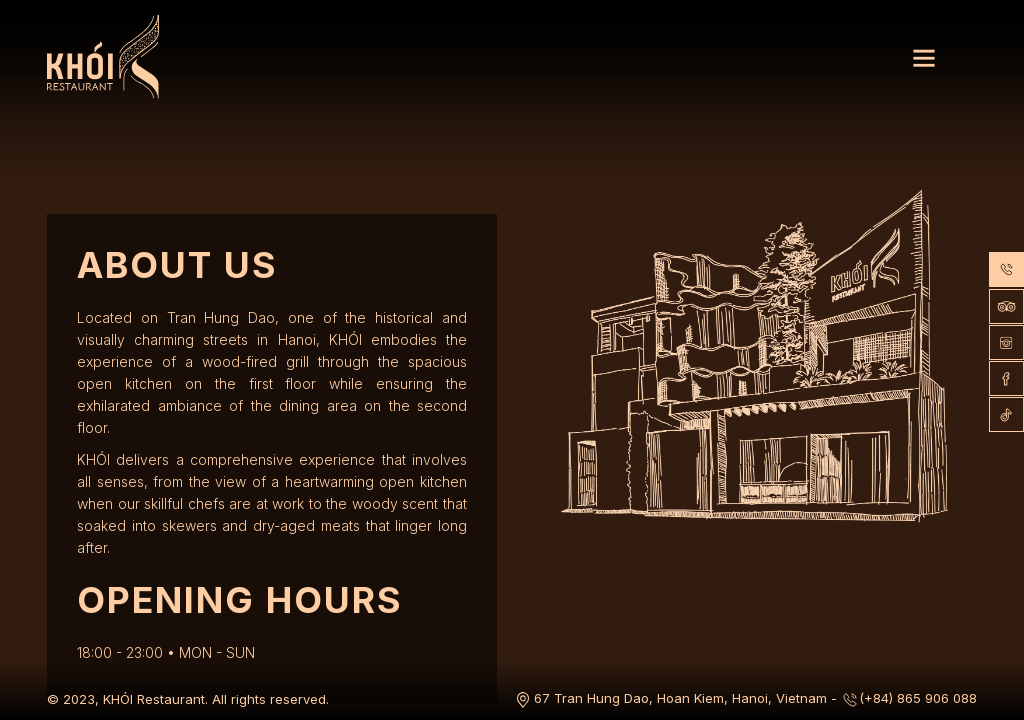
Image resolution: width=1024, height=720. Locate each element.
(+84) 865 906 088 (909, 698)
